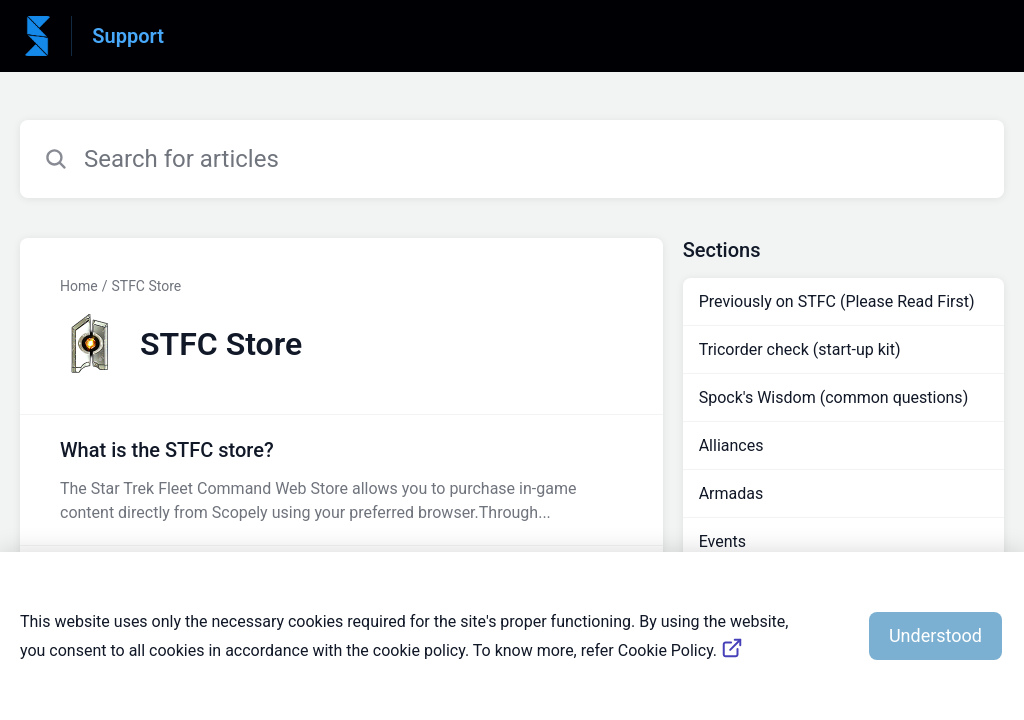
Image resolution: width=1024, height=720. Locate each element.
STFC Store (146, 286)
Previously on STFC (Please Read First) (837, 301)
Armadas (731, 493)
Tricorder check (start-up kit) (800, 349)
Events (722, 541)
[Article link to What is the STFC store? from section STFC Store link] (341, 480)
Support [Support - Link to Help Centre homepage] (128, 36)
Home (79, 286)
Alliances (731, 445)
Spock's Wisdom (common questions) (834, 397)
